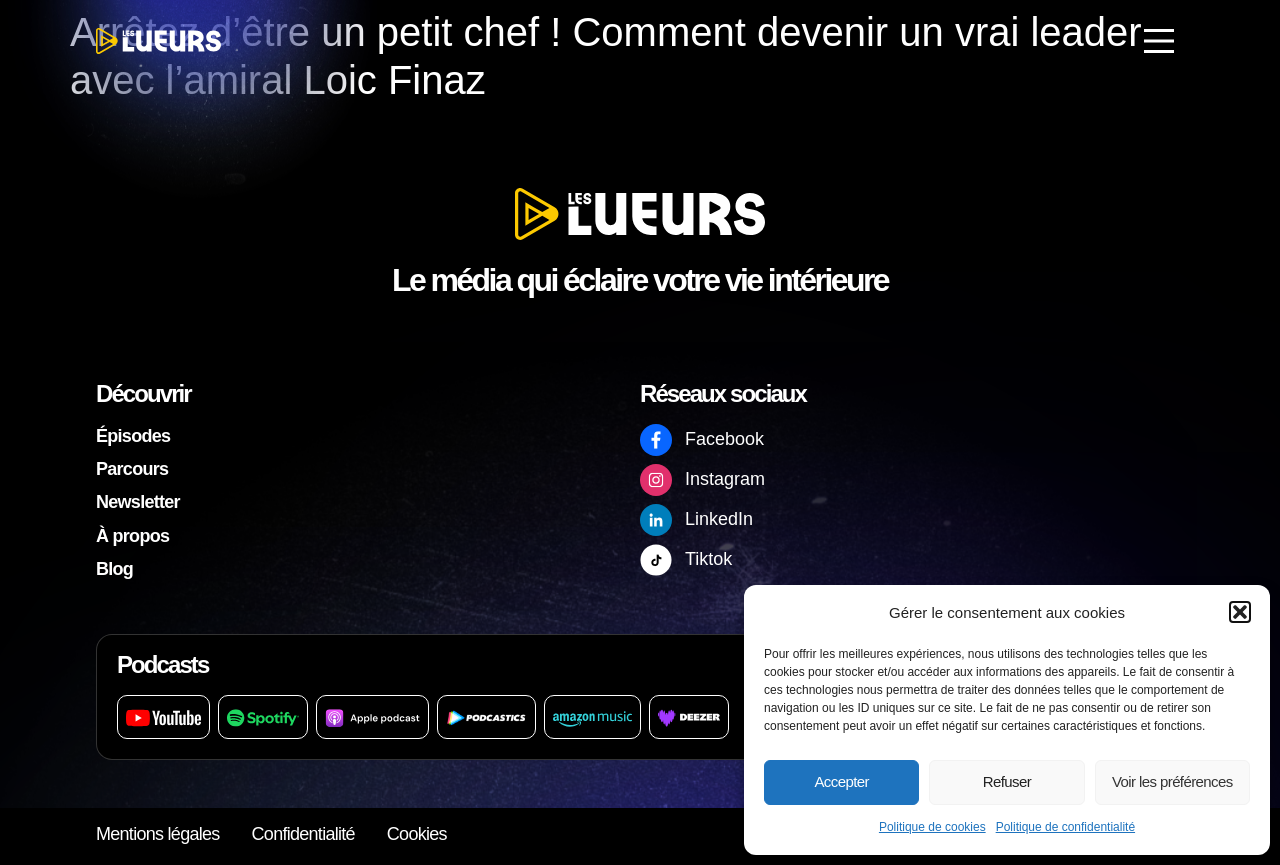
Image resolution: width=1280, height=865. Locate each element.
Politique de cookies (932, 827)
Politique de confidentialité (1065, 827)
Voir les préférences (1172, 781)
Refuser (1007, 781)
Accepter (841, 781)
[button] (1240, 612)
